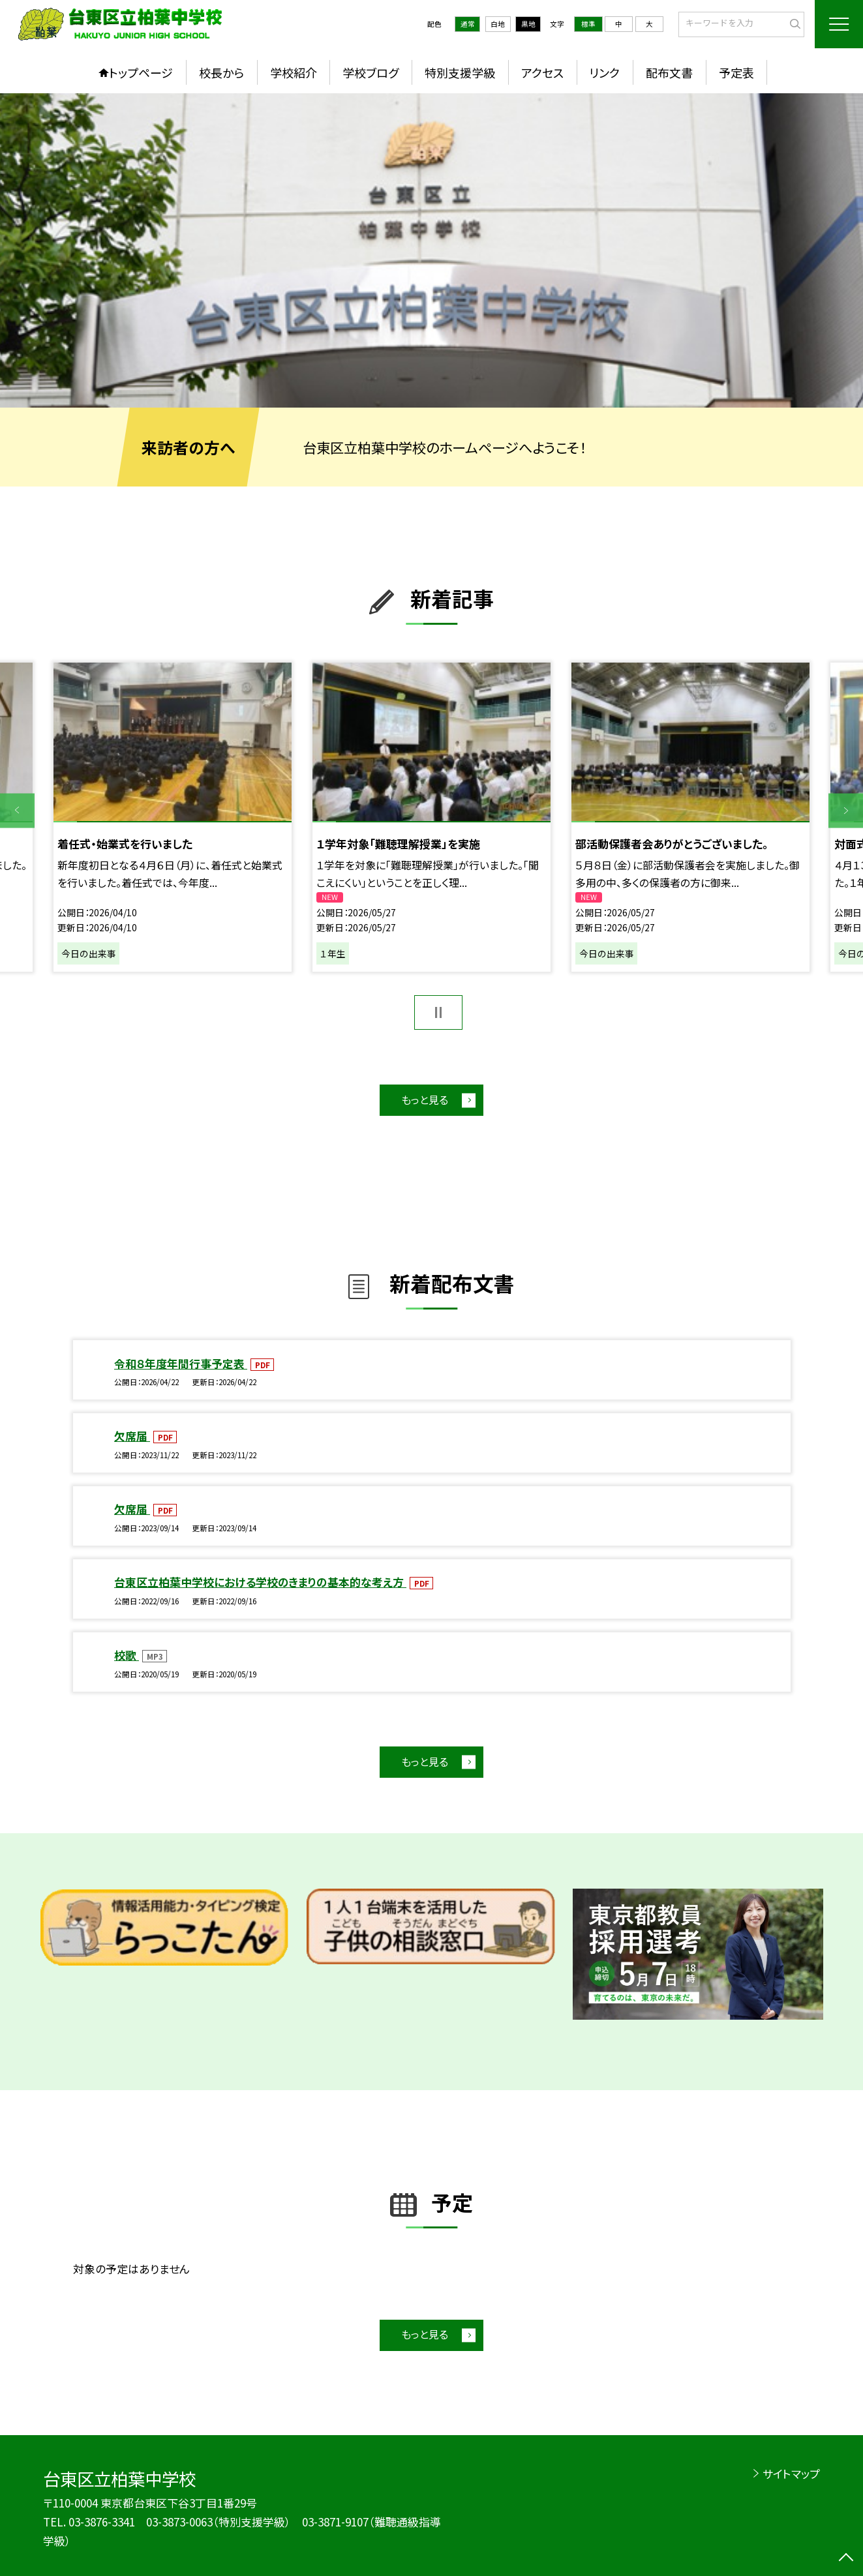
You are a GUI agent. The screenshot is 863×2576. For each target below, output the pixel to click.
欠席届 (132, 1436)
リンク (604, 72)
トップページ (141, 72)
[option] (431, 250)
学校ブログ (370, 72)
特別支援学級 (460, 72)
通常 (468, 24)
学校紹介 (293, 72)
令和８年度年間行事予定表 (180, 1363)
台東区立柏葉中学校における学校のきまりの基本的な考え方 (260, 1582)
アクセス (542, 72)
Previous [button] (17, 810)
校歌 (126, 1655)
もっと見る (424, 1099)
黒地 (528, 24)
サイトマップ (791, 2473)
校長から (221, 72)
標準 (588, 24)
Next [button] (845, 810)
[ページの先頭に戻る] (845, 2558)
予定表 (736, 72)
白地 (498, 24)
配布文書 (669, 72)
